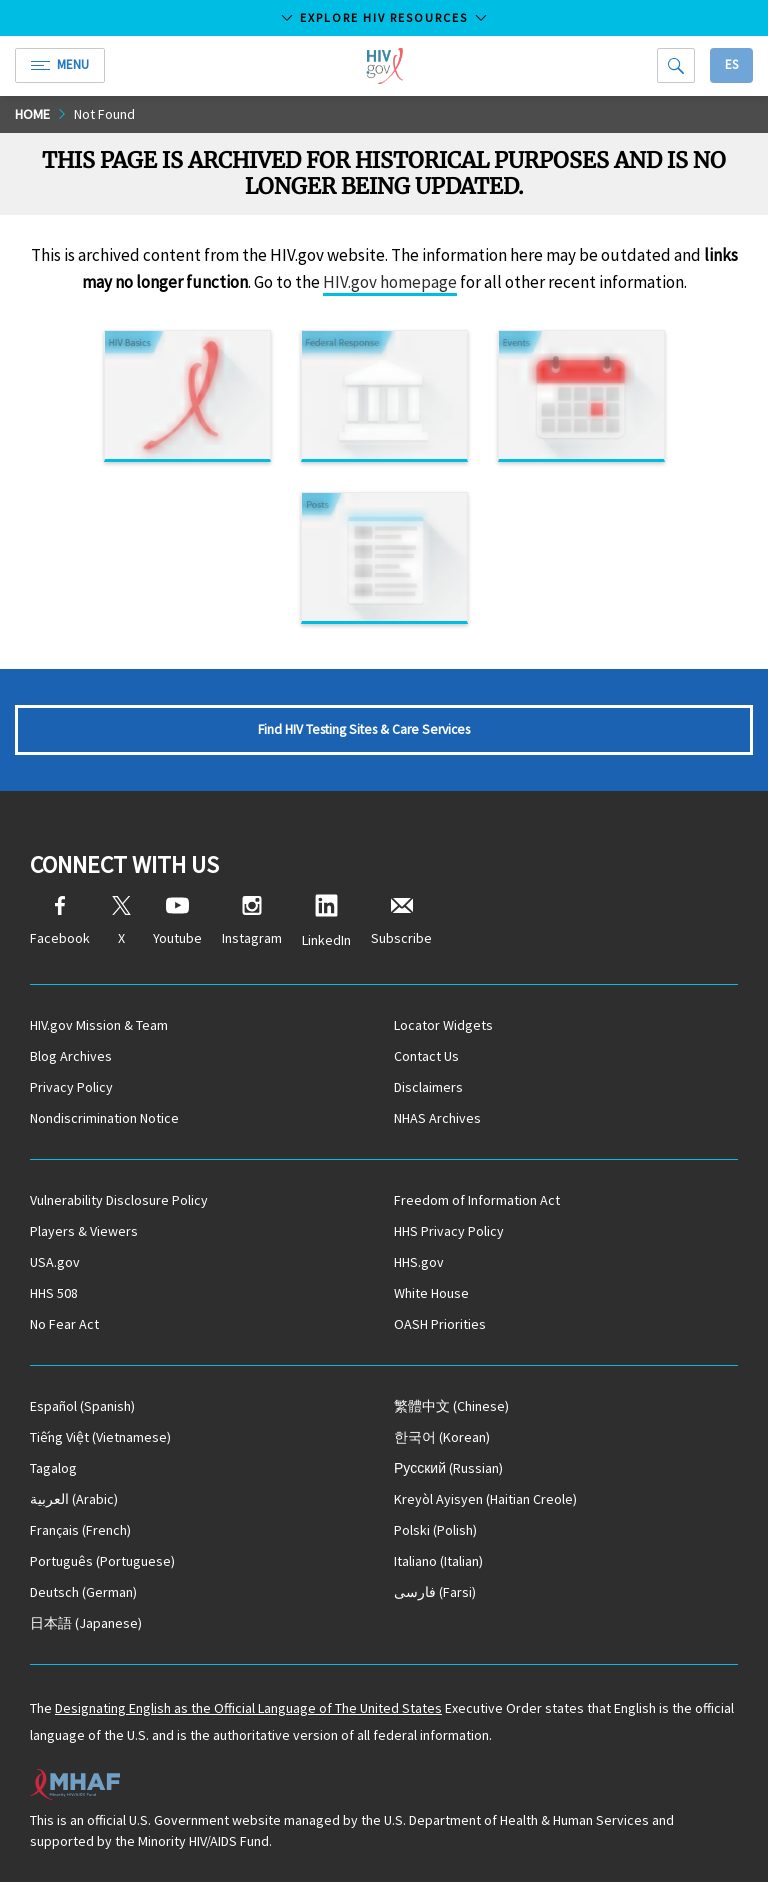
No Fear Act (64, 1324)
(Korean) (442, 1437)
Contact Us (426, 1056)
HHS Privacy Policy (449, 1231)
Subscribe (401, 921)
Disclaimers (428, 1087)
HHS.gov (419, 1262)
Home (32, 114)
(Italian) (438, 1561)
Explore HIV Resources (384, 17)
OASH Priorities (440, 1324)
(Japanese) (86, 1623)
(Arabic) (74, 1499)
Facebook (60, 921)
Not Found (104, 114)
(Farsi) (435, 1592)
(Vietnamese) (100, 1437)
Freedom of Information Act (477, 1200)
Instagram (252, 921)
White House (431, 1293)
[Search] (676, 65)
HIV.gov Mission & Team (99, 1025)
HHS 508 (54, 1293)
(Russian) (448, 1468)
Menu (60, 64)
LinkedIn (326, 921)
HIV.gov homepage (390, 282)
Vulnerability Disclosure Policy (119, 1200)
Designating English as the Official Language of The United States (248, 1708)
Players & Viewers (84, 1231)
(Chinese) (451, 1406)
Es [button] (731, 64)
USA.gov (55, 1262)
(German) (83, 1592)
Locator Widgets (443, 1025)
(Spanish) (82, 1406)
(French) (80, 1530)
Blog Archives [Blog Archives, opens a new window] (71, 1056)
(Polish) (435, 1530)
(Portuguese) (102, 1561)
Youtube (177, 921)
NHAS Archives (437, 1118)
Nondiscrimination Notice (104, 1118)
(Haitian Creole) (485, 1499)
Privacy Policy (71, 1087)
